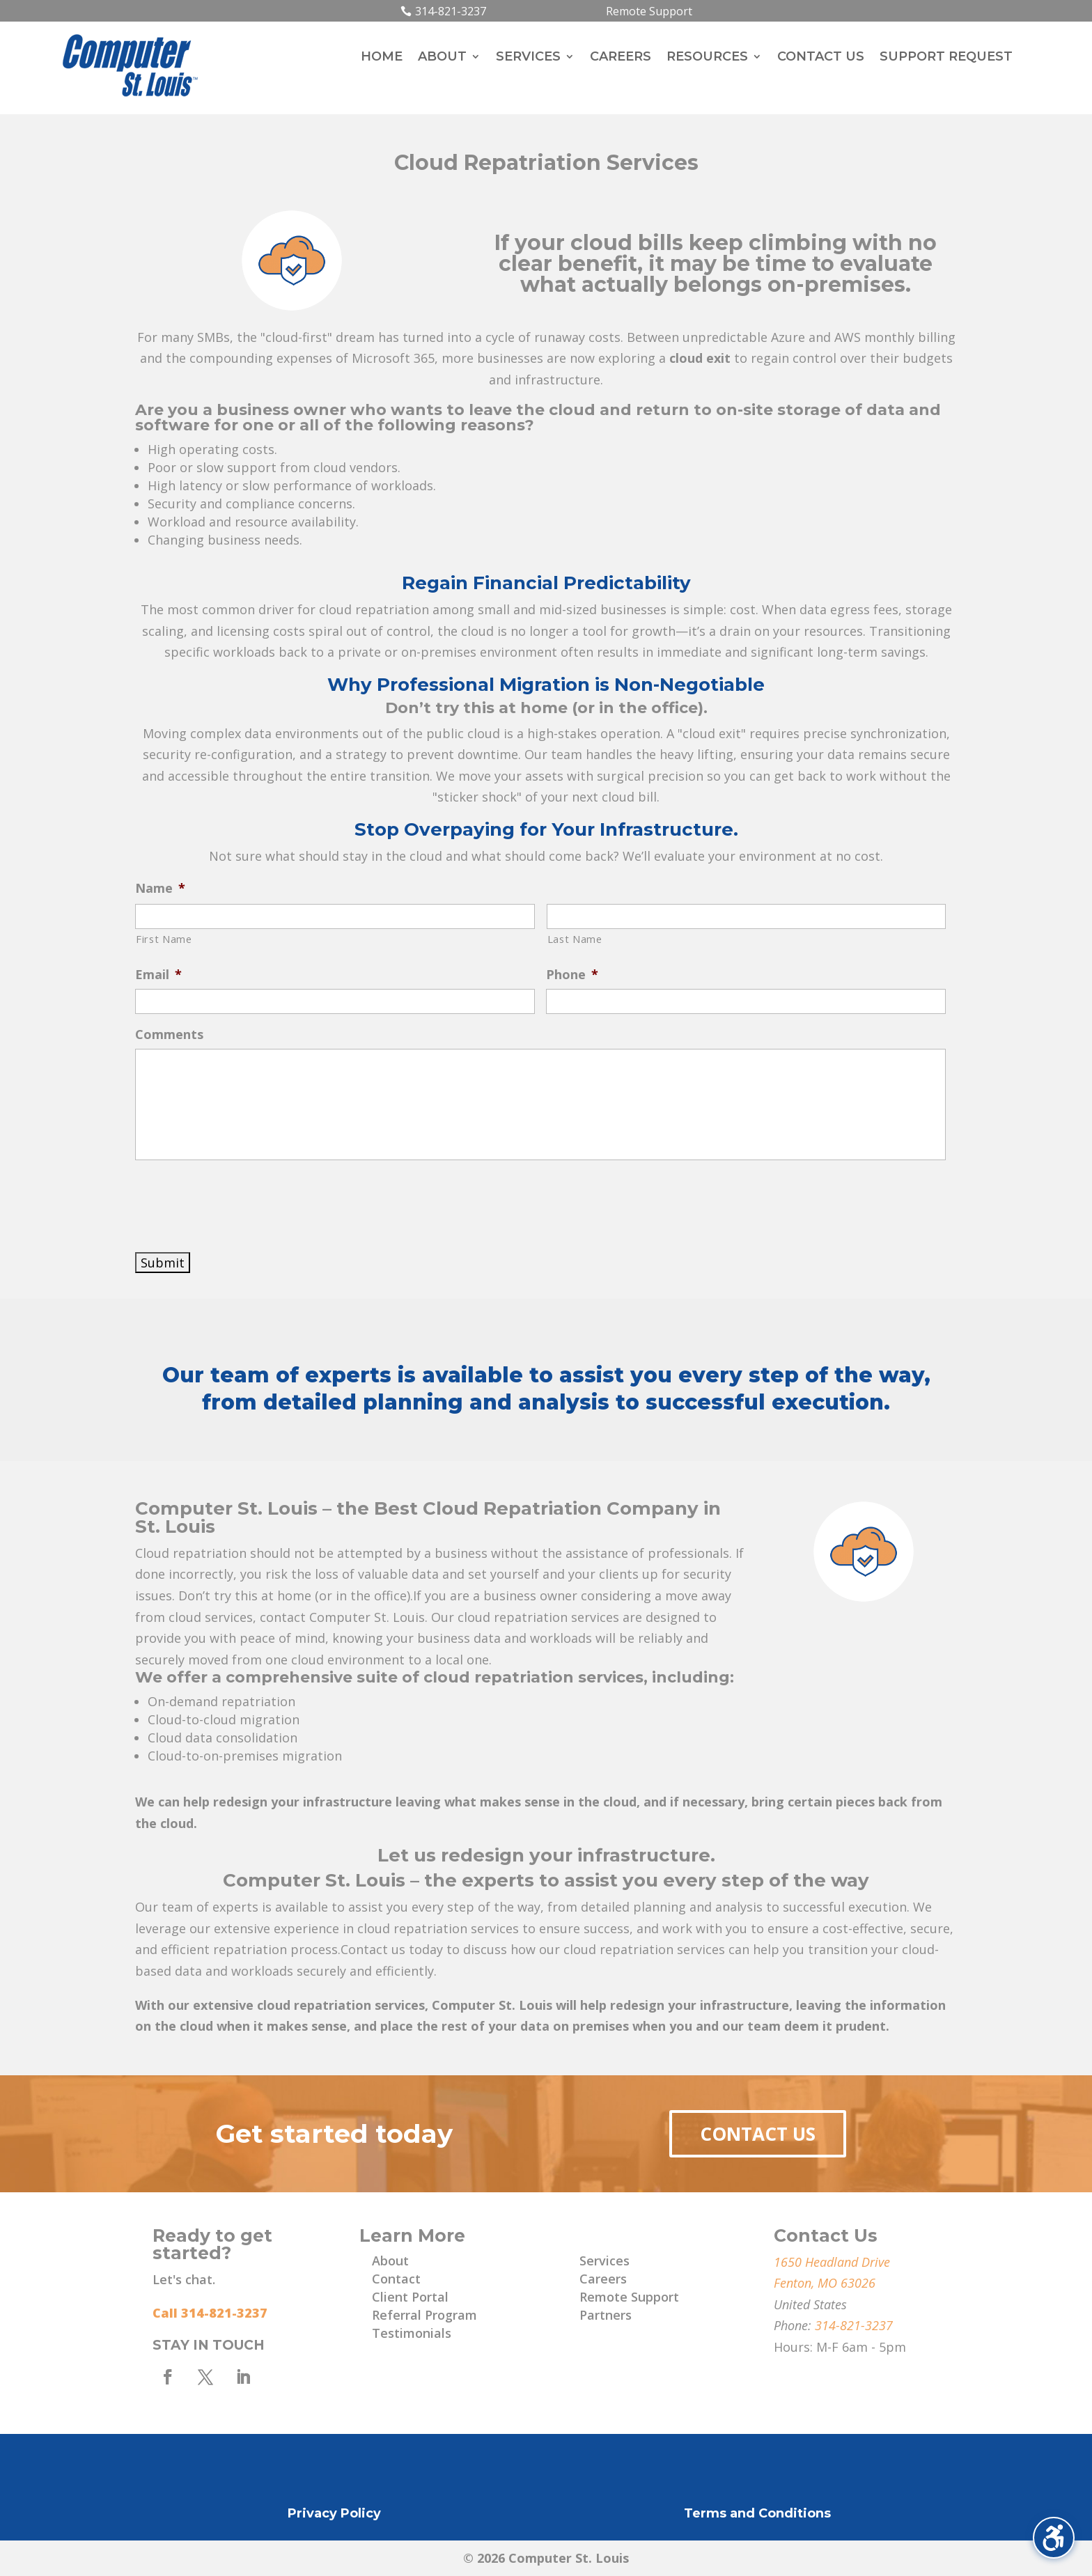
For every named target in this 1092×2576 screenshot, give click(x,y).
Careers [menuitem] (620, 58)
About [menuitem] (442, 58)
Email (158, 975)
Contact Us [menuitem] (820, 58)
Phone (572, 975)
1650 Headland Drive (832, 2262)
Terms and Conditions (757, 2513)
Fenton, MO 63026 (824, 2282)
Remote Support (649, 11)
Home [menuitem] (382, 58)
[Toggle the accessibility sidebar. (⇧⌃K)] (1054, 2538)
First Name (164, 939)
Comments (169, 1035)
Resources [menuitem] (707, 58)
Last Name (574, 939)
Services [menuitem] (528, 58)
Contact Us (758, 2133)
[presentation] (241, 1203)
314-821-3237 (450, 11)
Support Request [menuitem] (946, 58)
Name (160, 888)
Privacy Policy (334, 2513)
